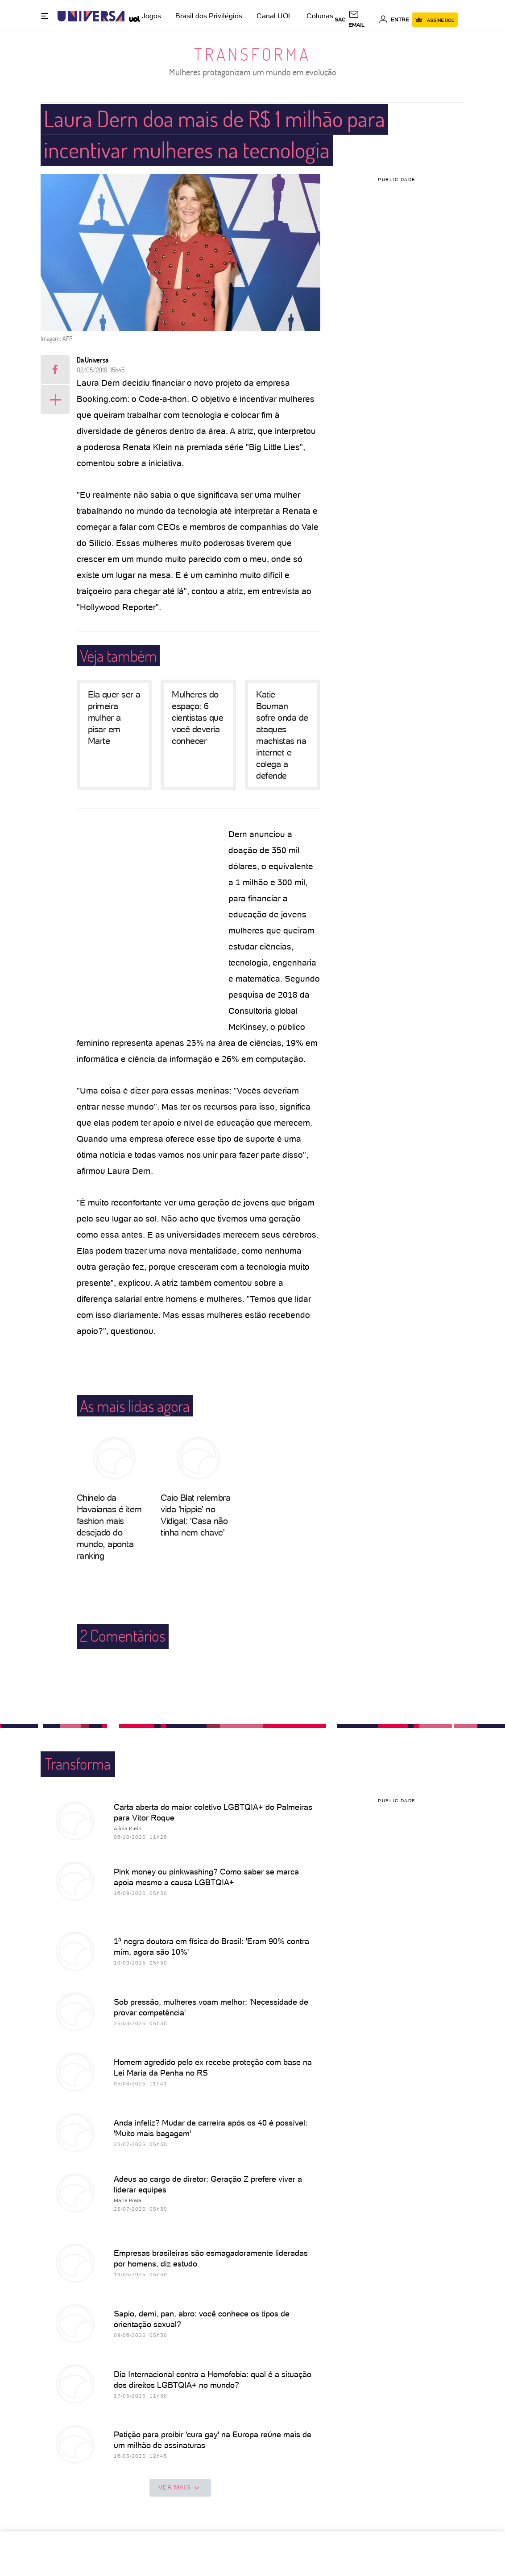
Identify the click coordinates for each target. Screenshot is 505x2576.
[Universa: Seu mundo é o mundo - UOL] (91, 16)
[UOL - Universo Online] (132, 16)
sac (340, 20)
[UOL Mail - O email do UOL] (362, 19)
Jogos (151, 16)
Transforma (252, 54)
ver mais (180, 2487)
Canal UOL (274, 16)
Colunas (319, 16)
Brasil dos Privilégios (208, 16)
